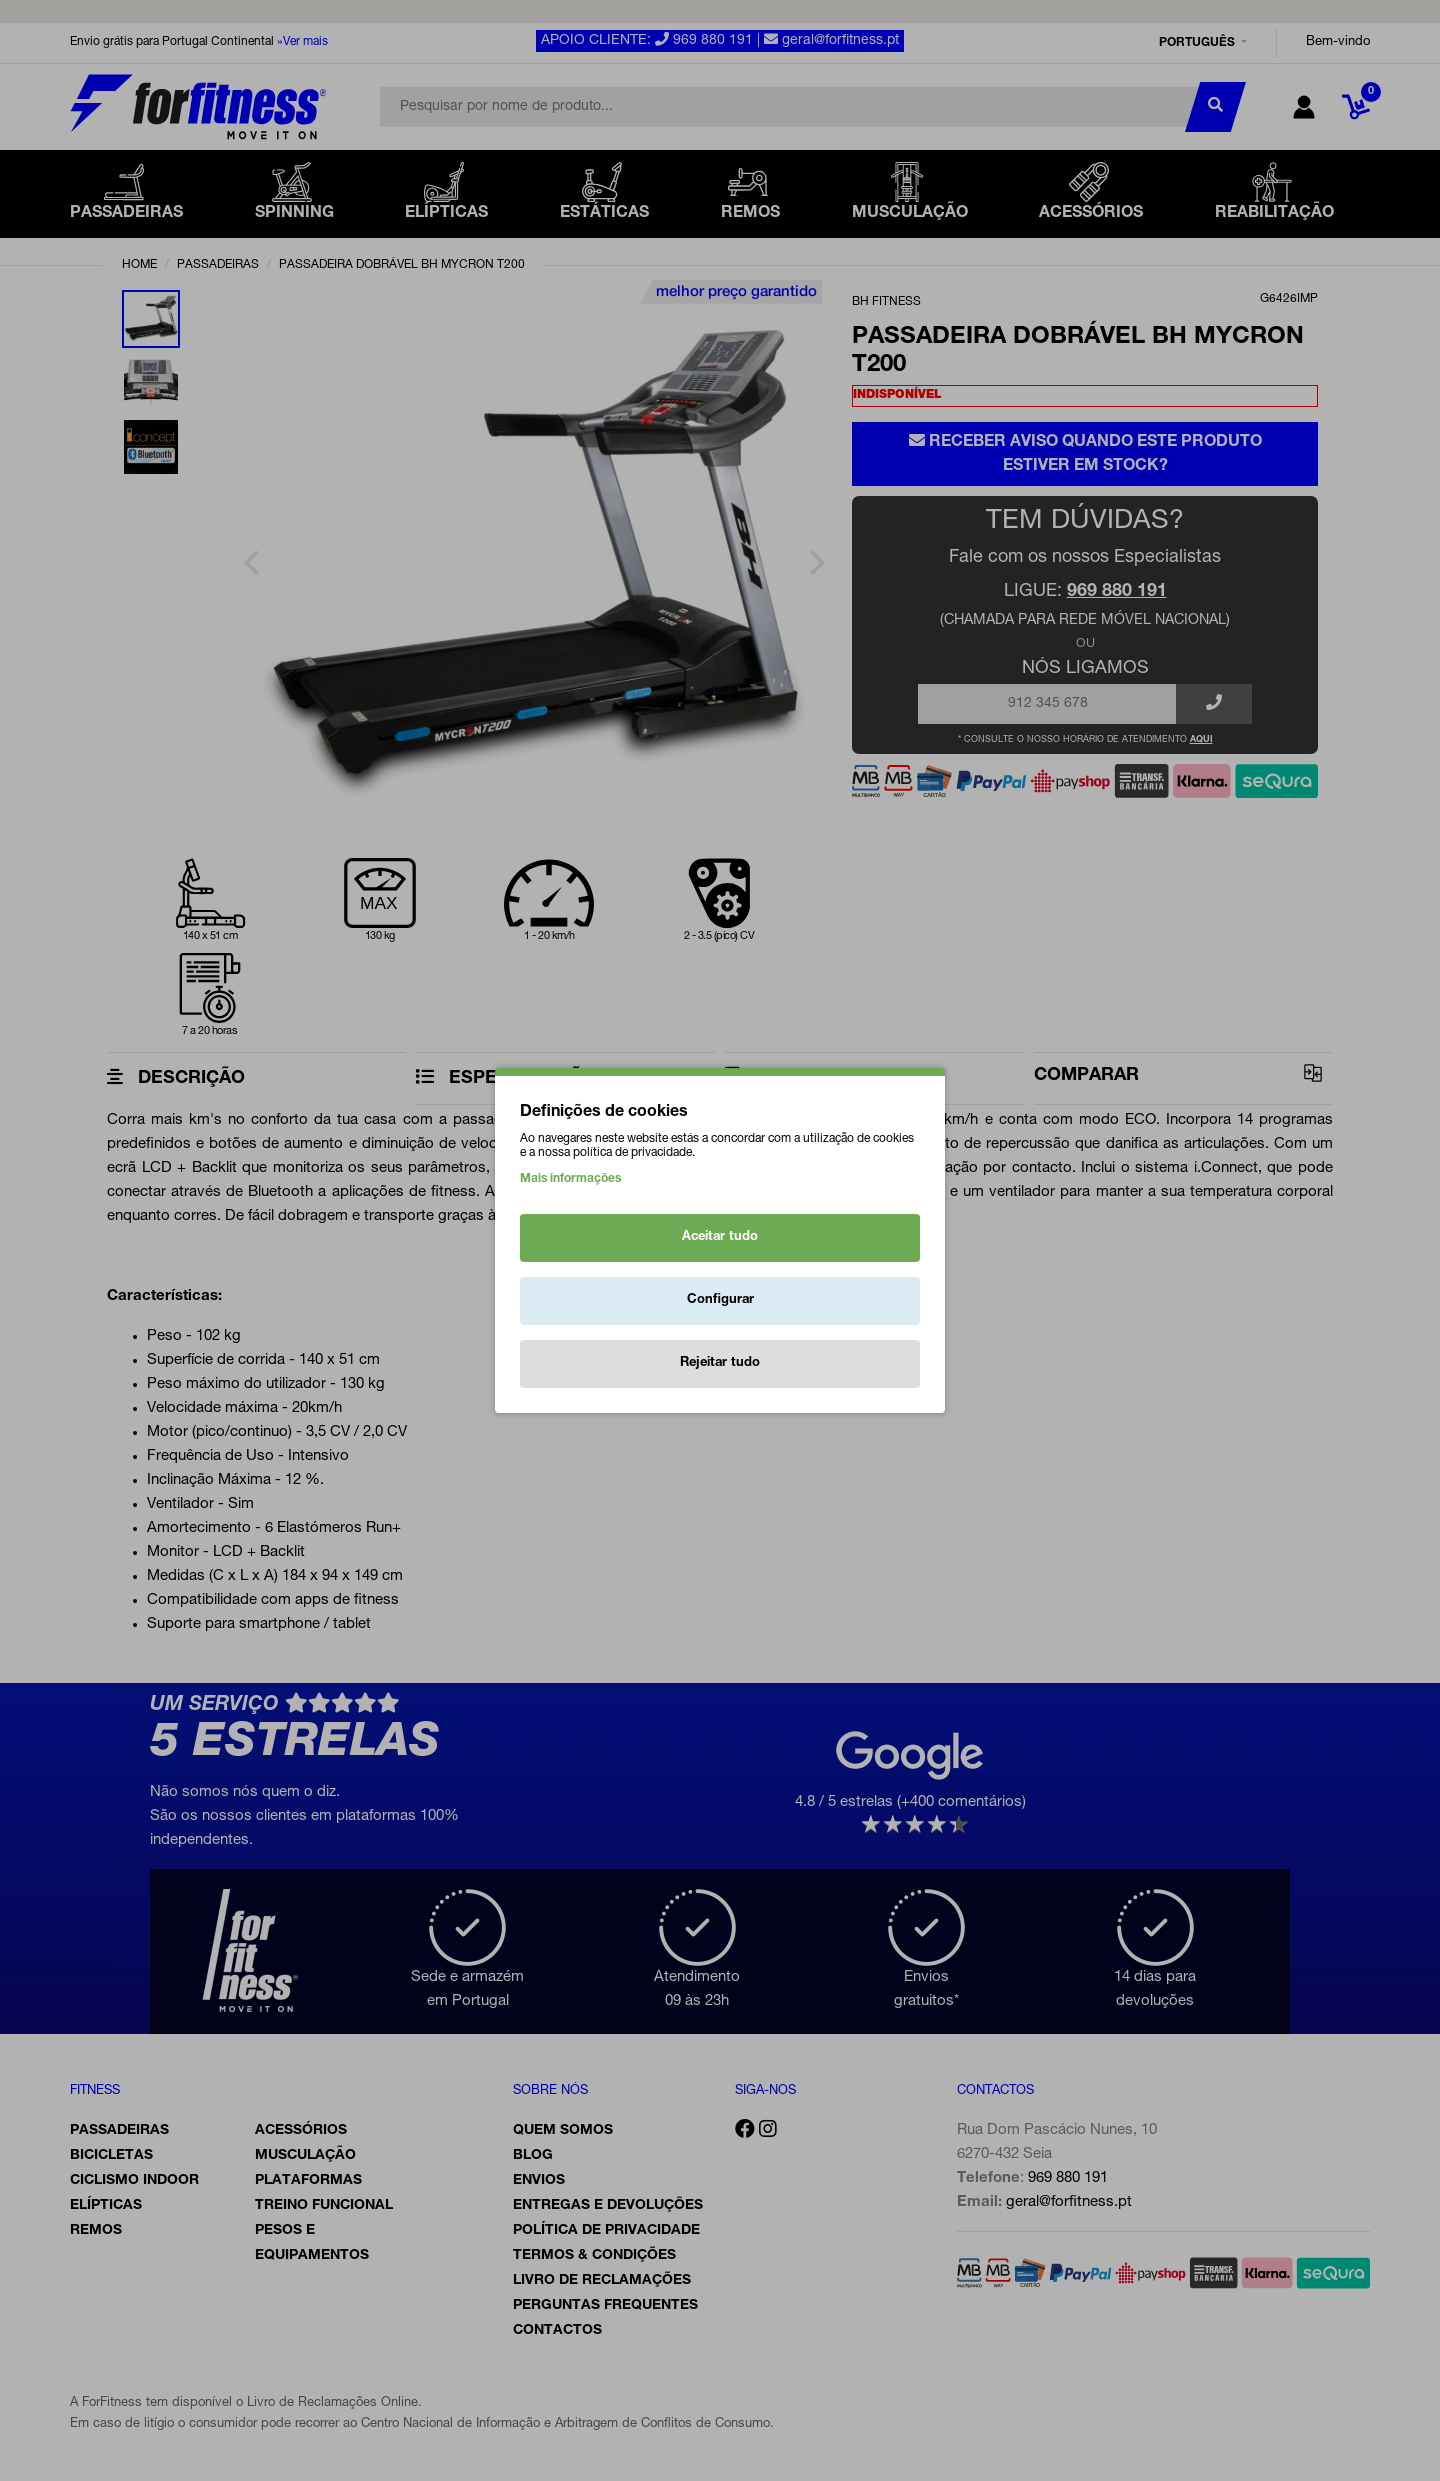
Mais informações (570, 1179)
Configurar (720, 1300)
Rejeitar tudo (720, 1363)
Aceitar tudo (720, 1237)
